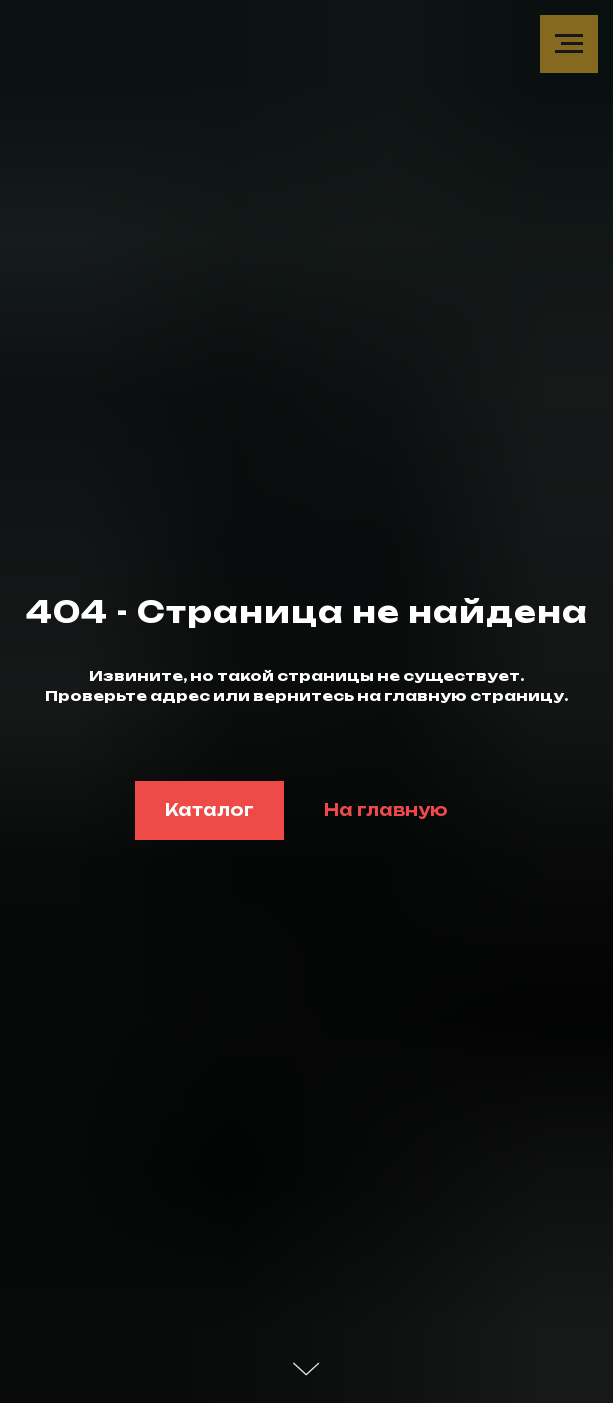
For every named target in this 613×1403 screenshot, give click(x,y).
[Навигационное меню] (569, 44)
